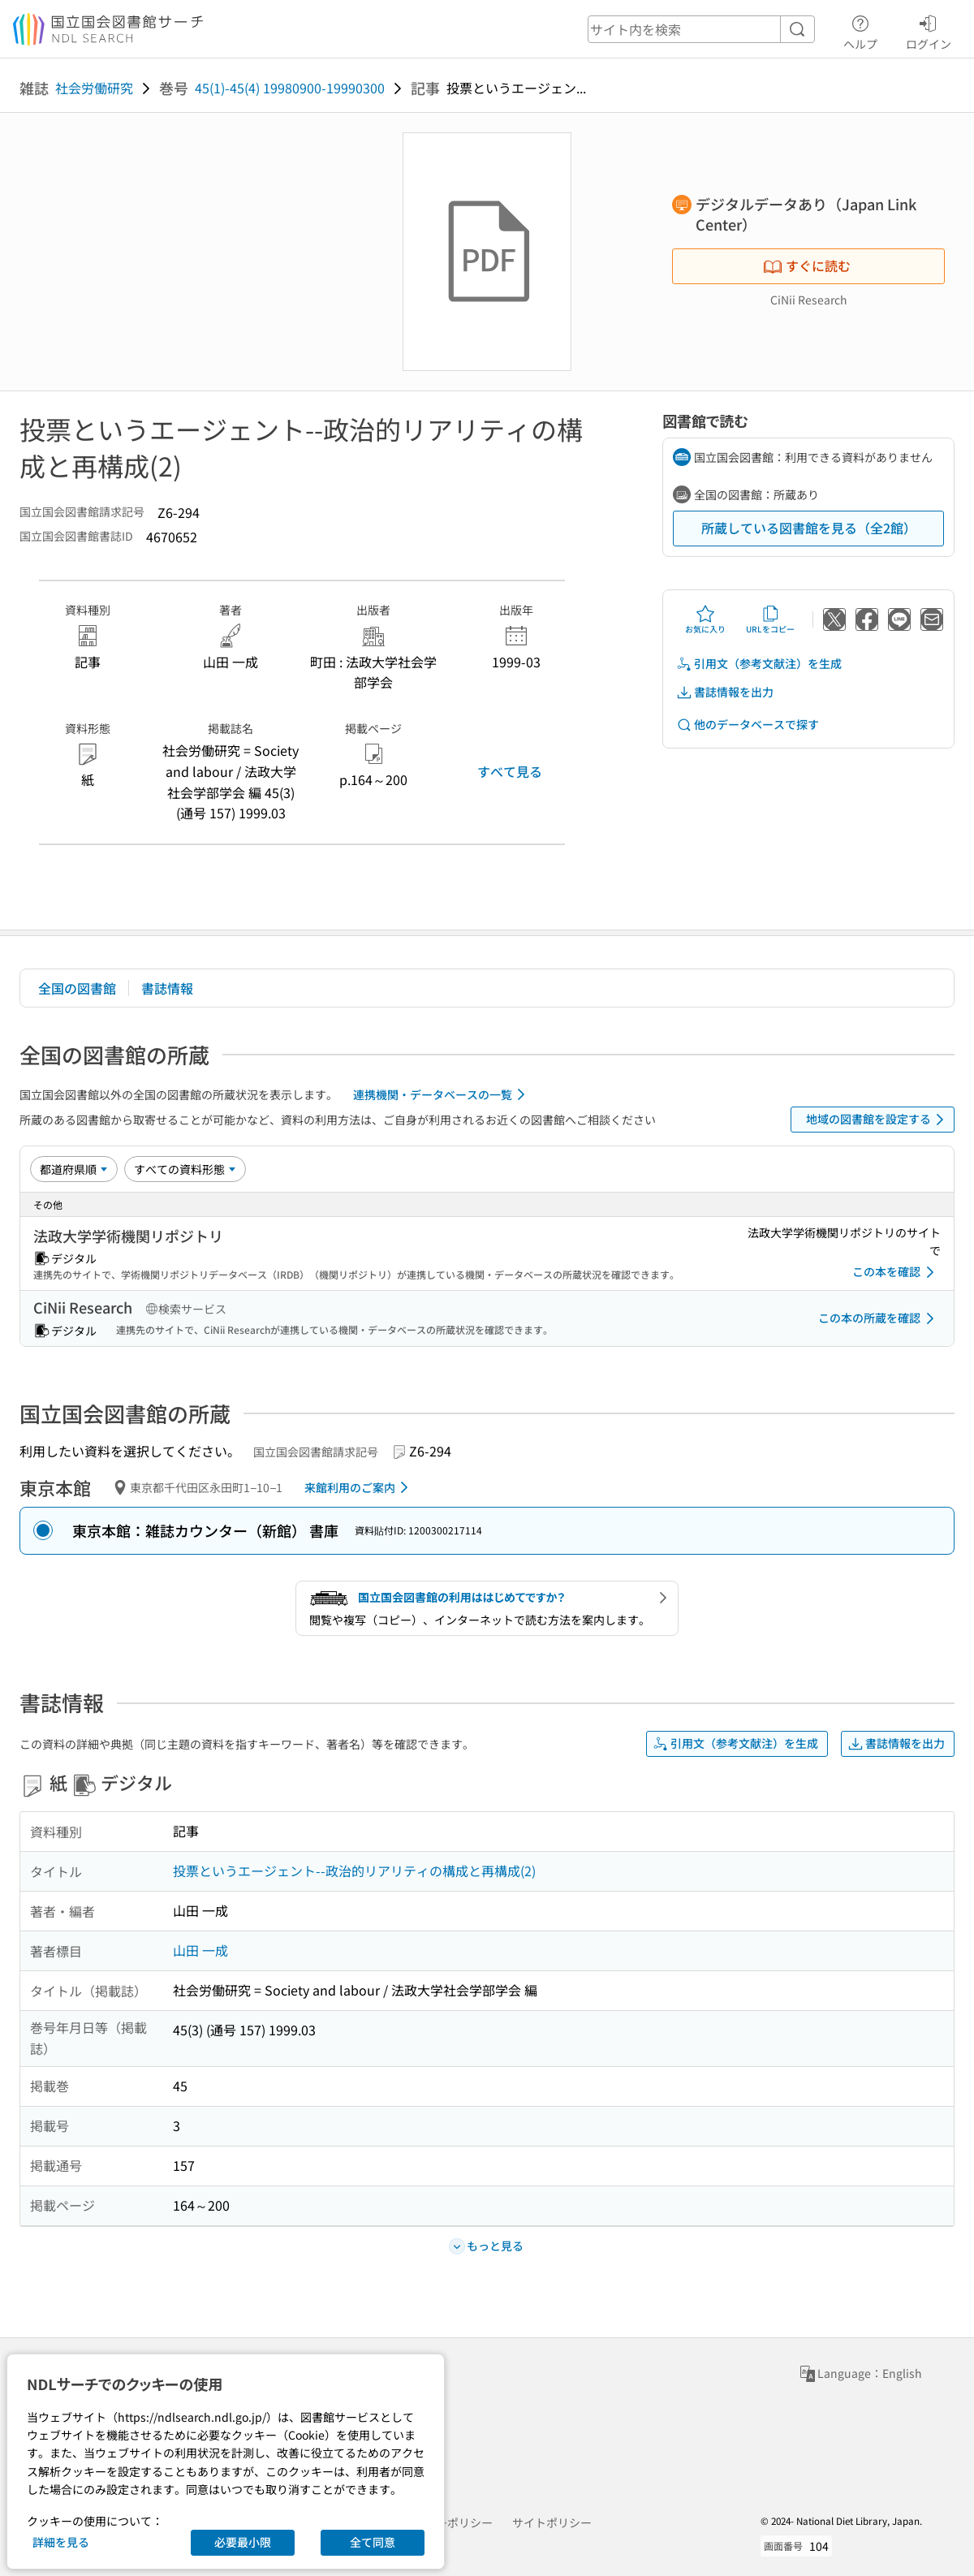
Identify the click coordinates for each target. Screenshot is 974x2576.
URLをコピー (770, 619)
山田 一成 (200, 1950)
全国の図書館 (77, 988)
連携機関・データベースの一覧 (442, 1094)
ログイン (928, 30)
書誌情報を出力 (725, 692)
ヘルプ (860, 30)
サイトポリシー (552, 2522)
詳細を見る (60, 2542)
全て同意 (372, 2542)
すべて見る (509, 771)
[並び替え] (74, 1169)
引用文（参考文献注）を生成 (759, 663)
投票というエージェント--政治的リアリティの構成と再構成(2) (354, 1870)
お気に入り (705, 619)
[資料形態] (185, 1169)
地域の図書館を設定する (878, 1119)
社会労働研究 (94, 87)
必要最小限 (242, 2542)
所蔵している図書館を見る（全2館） (808, 527)
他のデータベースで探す (747, 724)
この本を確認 (896, 1272)
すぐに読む (807, 265)
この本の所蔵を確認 (879, 1318)
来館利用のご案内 (359, 1487)
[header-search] (701, 29)
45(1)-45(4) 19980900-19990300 (290, 87)
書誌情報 (167, 988)
